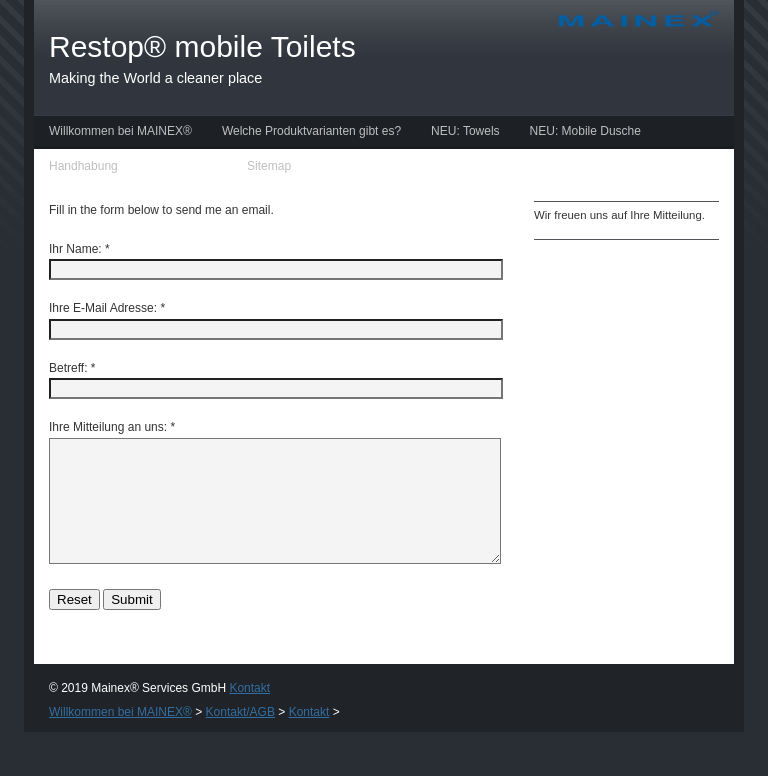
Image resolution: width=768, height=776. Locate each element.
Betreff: (68, 368)
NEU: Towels (465, 131)
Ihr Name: (75, 249)
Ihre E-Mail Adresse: (103, 308)
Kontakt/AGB (182, 166)
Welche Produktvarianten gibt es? (311, 131)
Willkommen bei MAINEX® (120, 131)
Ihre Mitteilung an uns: (108, 427)
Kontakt (249, 712)
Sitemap (269, 166)
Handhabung (83, 166)
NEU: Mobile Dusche (585, 131)
